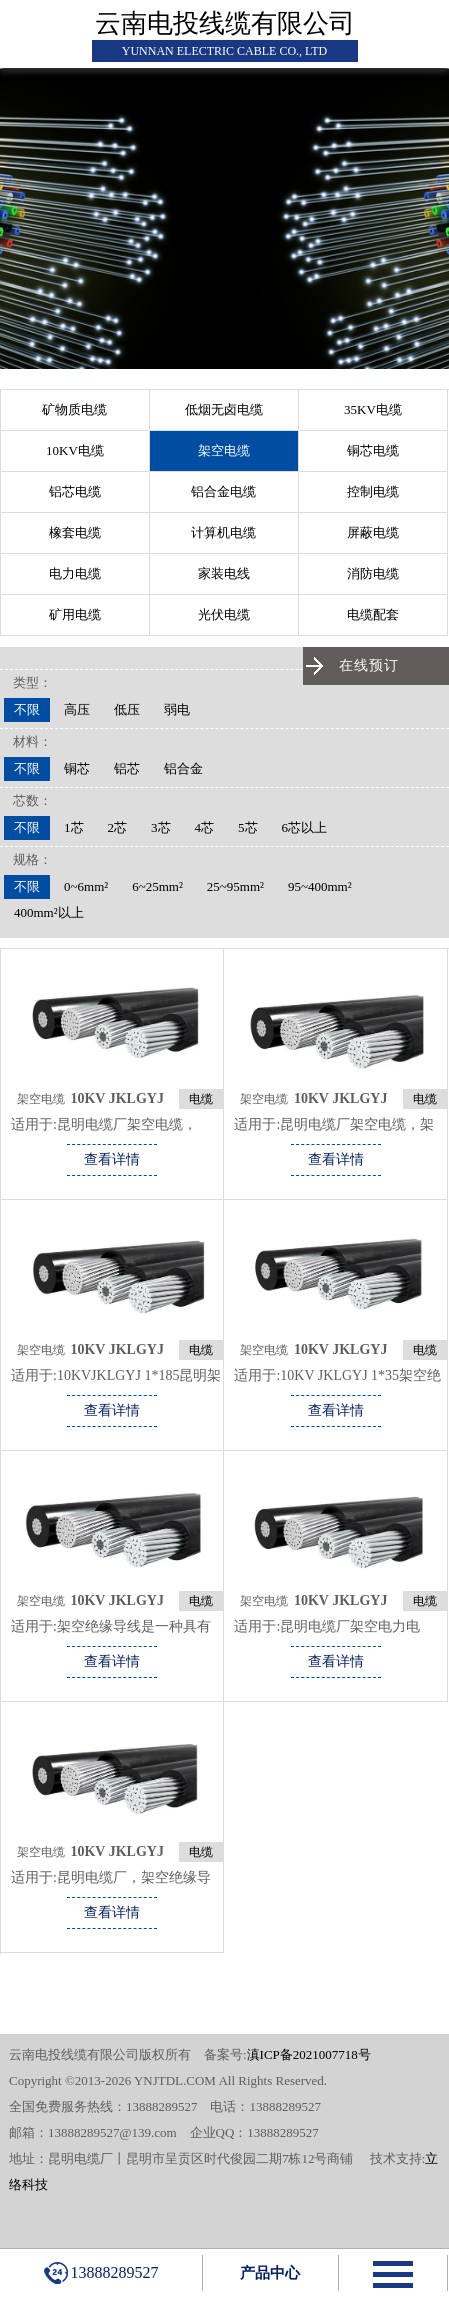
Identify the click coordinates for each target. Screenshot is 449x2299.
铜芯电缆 (373, 450)
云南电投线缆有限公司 (225, 23)
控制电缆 (373, 491)
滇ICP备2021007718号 (309, 2054)
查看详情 (112, 1159)
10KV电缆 (75, 450)
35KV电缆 (373, 409)
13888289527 (101, 2273)
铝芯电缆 (75, 491)
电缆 (201, 1099)
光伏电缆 (224, 614)
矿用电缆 (75, 614)
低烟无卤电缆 (224, 409)
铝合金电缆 (223, 491)
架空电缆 (224, 450)
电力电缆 (75, 573)
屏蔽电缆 (373, 532)
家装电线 (224, 573)
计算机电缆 (223, 532)
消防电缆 (373, 573)
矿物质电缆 (74, 409)
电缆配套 (373, 614)
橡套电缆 (75, 532)
